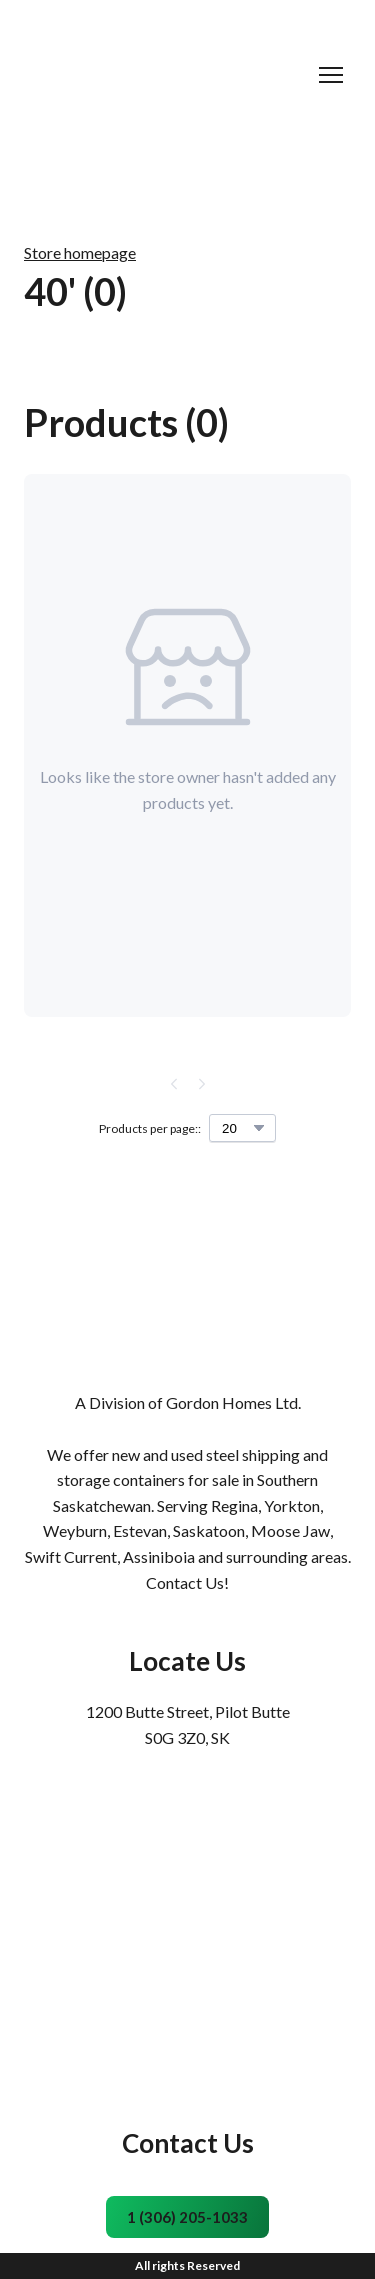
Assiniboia (159, 1556)
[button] (187, 2217)
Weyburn (75, 1530)
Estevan (140, 1530)
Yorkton (292, 1505)
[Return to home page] (167, 75)
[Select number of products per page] (242, 1128)
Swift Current (71, 1556)
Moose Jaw (290, 1530)
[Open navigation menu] (331, 75)
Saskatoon (209, 1530)
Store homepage (80, 252)
